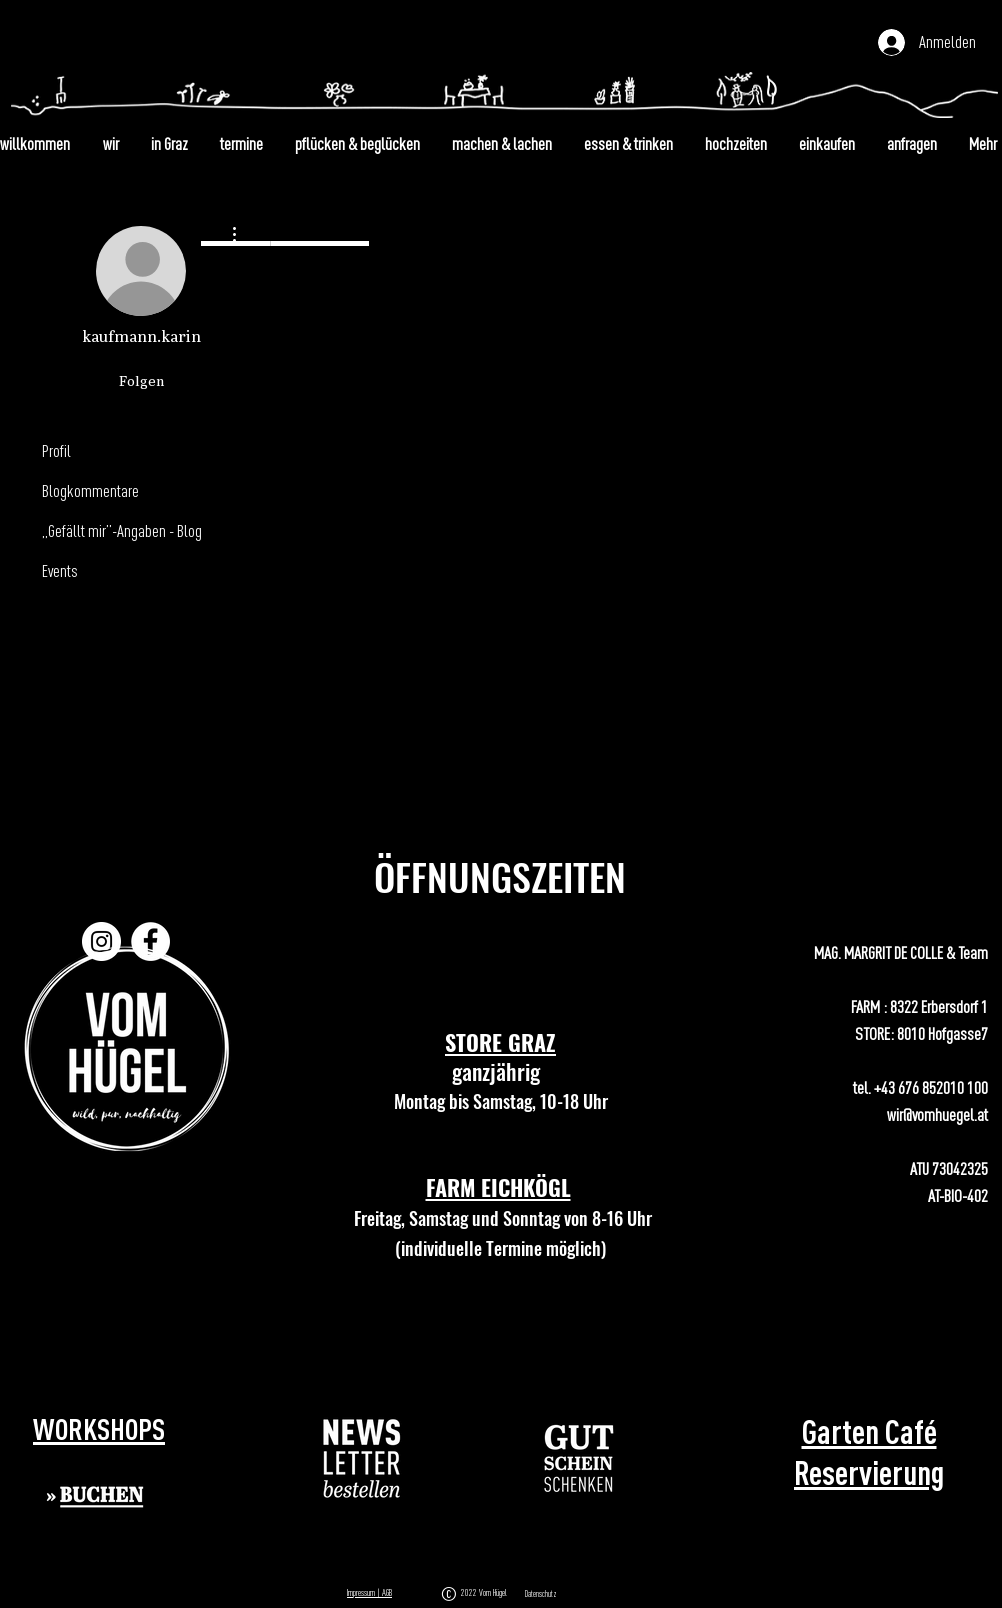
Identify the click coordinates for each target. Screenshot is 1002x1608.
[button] (362, 1458)
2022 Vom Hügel (486, 1592)
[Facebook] (150, 941)
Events (60, 570)
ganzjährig (501, 1071)
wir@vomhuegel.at (937, 1114)
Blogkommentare (90, 490)
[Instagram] (101, 941)
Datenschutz (541, 1594)
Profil (56, 450)
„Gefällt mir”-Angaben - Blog (122, 530)
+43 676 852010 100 (931, 1087)
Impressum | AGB (369, 1592)
